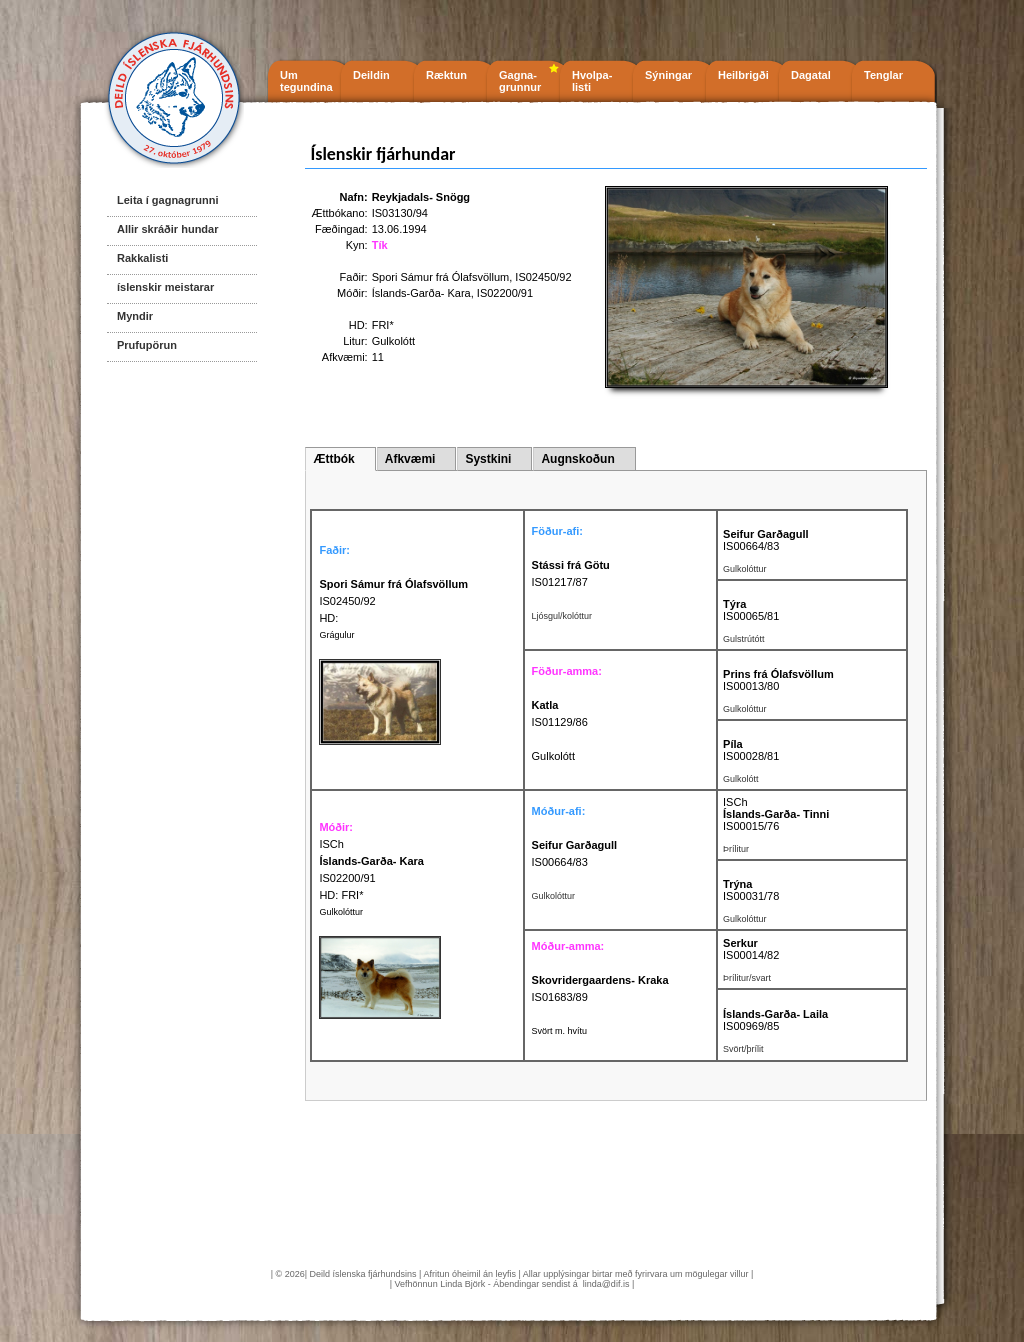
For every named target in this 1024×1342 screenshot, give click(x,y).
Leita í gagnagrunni (167, 200)
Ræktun (446, 75)
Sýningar (668, 75)
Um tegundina (306, 81)
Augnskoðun (577, 459)
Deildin (371, 75)
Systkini (488, 459)
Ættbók (333, 459)
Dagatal (811, 75)
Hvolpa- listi (592, 81)
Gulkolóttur (341, 912)
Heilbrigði (743, 75)
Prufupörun (147, 345)
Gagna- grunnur (520, 81)
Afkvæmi (410, 459)
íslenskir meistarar (165, 287)
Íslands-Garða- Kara (421, 293)
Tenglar (883, 75)
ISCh (735, 802)
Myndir (135, 316)
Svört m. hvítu (560, 1031)
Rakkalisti (142, 258)
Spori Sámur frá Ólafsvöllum (441, 277)
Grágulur (336, 635)
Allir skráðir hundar (167, 229)
